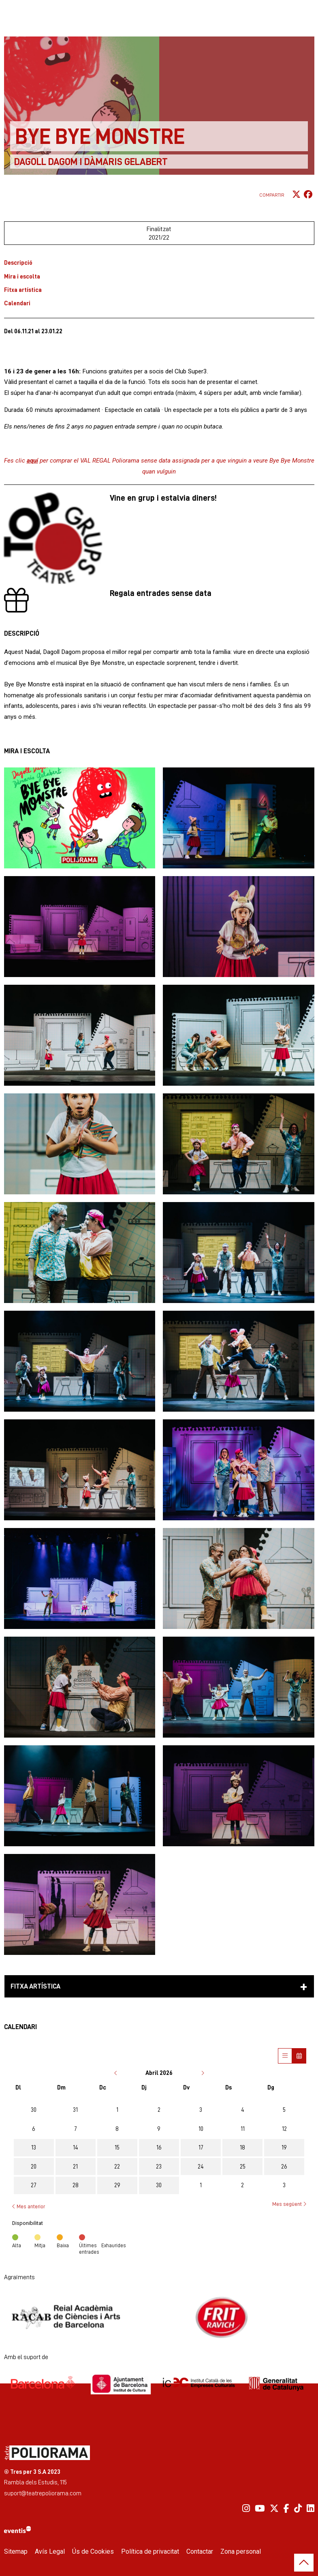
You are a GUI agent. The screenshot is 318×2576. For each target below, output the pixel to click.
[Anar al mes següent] (202, 2072)
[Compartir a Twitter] (296, 194)
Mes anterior (28, 2206)
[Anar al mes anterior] (116, 2072)
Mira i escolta (22, 276)
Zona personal (240, 2551)
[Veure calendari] (299, 2055)
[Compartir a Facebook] (308, 194)
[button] (79, 817)
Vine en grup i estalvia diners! (163, 497)
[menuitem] (246, 2508)
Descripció (18, 262)
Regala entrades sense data (160, 593)
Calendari (17, 303)
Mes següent (289, 2204)
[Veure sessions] (285, 2055)
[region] (159, 2317)
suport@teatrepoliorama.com (42, 2493)
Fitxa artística (23, 289)
